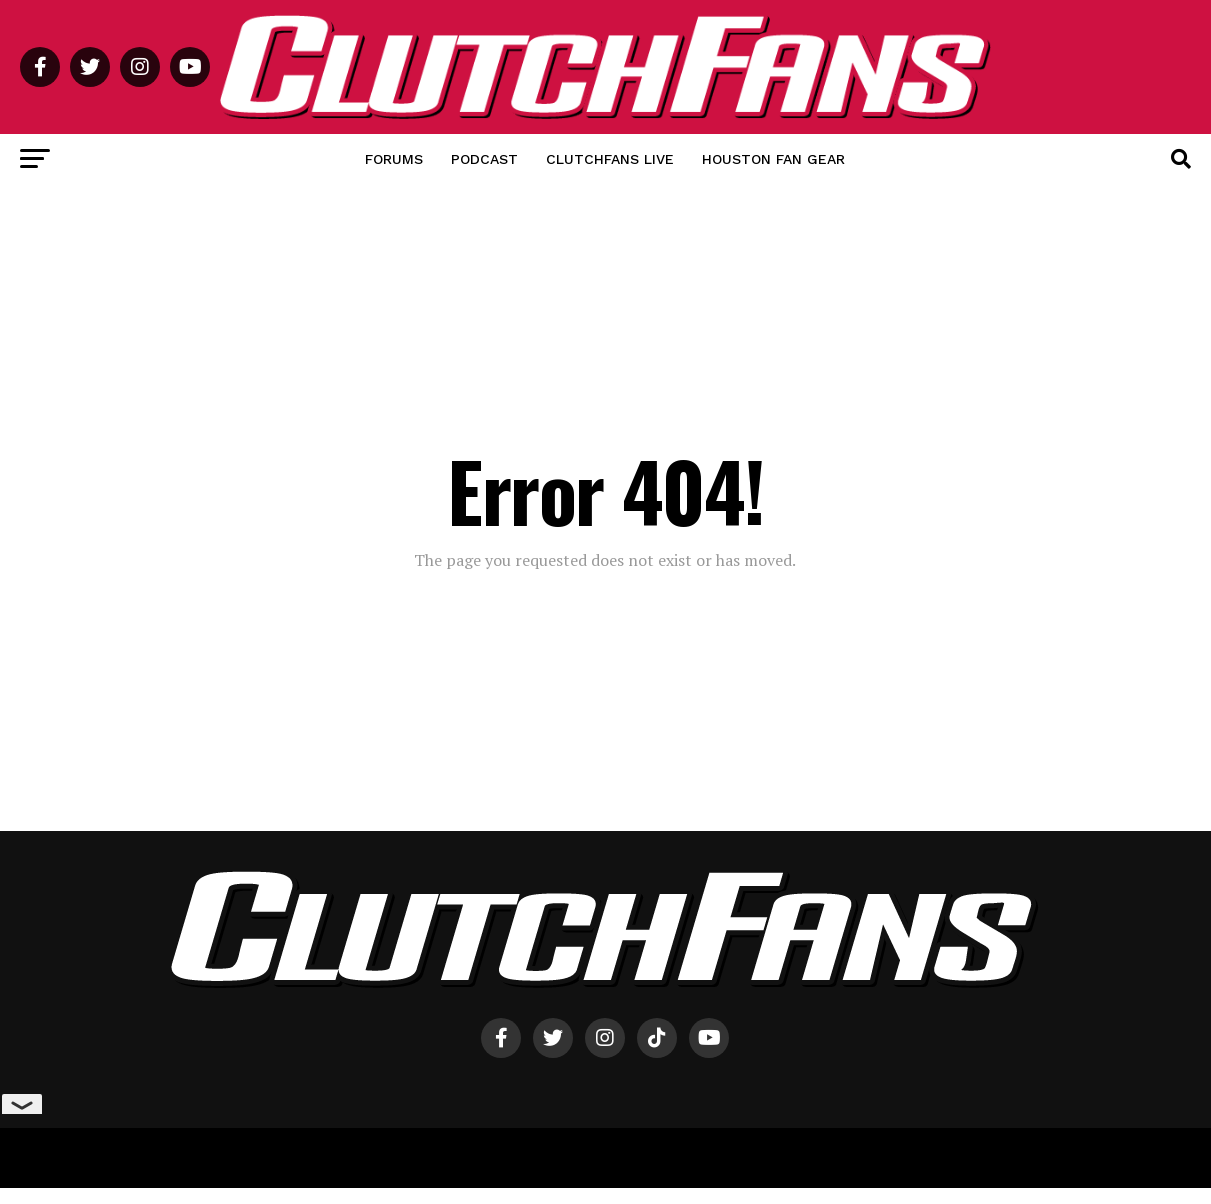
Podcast (484, 159)
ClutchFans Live (610, 159)
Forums (394, 159)
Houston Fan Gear (773, 159)
